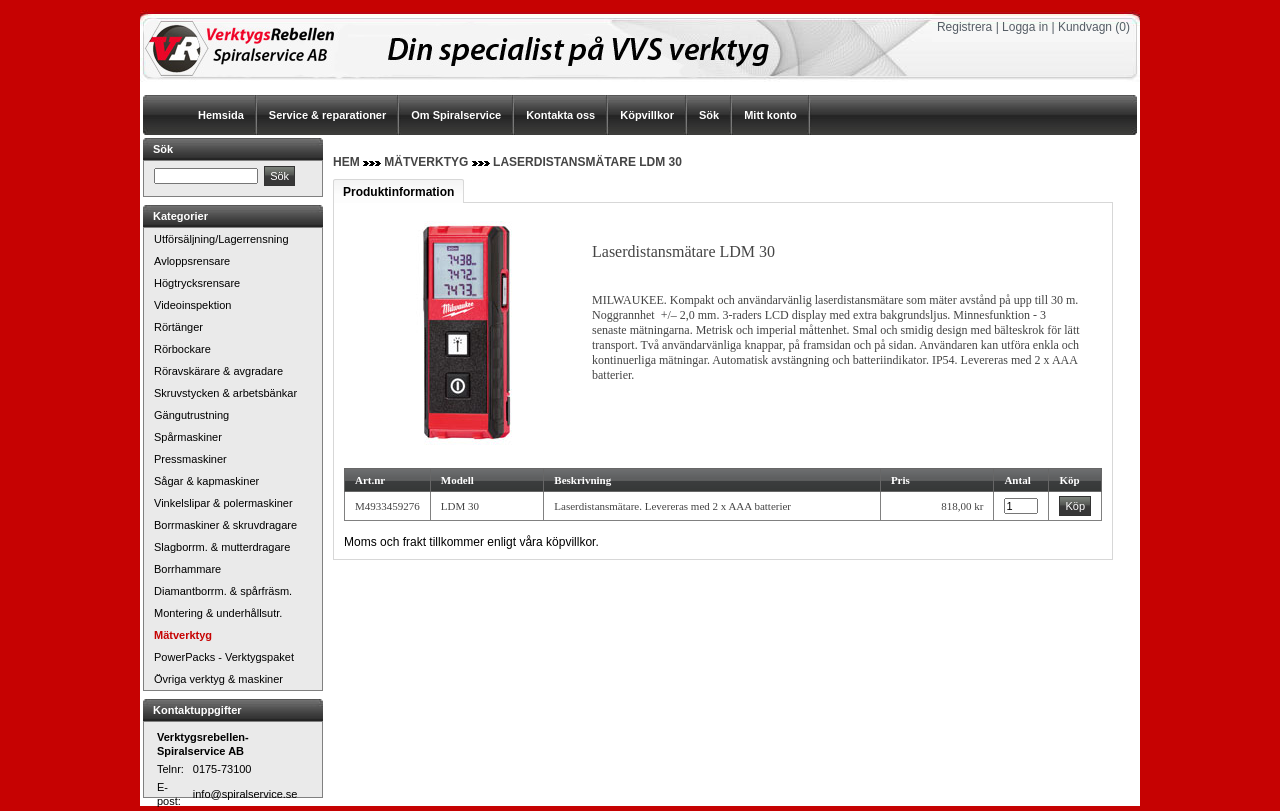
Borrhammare (187, 569)
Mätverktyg (183, 635)
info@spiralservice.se (245, 794)
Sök (709, 115)
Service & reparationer (327, 115)
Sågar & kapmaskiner (206, 481)
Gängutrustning (191, 415)
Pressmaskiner (190, 459)
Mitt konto (770, 115)
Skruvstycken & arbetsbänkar (225, 393)
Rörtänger (178, 327)
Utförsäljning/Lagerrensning (221, 239)
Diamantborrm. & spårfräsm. (223, 591)
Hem (346, 162)
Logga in (1025, 27)
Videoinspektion (192, 305)
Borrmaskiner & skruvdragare (225, 525)
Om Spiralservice (456, 115)
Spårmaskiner (188, 437)
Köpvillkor (647, 115)
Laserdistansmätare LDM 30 (587, 162)
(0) (1122, 27)
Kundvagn (1085, 27)
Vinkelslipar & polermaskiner (223, 503)
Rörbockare (182, 349)
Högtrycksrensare (197, 283)
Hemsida (221, 115)
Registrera (964, 27)
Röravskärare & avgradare (218, 371)
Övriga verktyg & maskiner (218, 679)
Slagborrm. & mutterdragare (222, 547)
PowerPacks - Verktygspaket (224, 657)
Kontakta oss (560, 115)
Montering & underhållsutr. (218, 613)
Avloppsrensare (192, 261)
